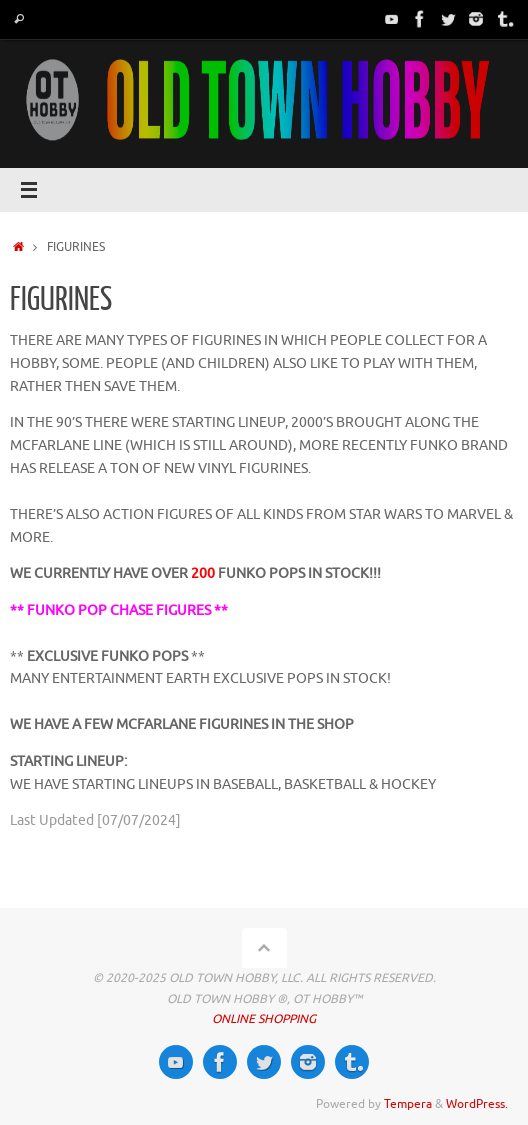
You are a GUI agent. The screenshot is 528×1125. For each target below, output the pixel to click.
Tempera (408, 1104)
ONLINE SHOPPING (264, 1019)
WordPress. (477, 1104)
